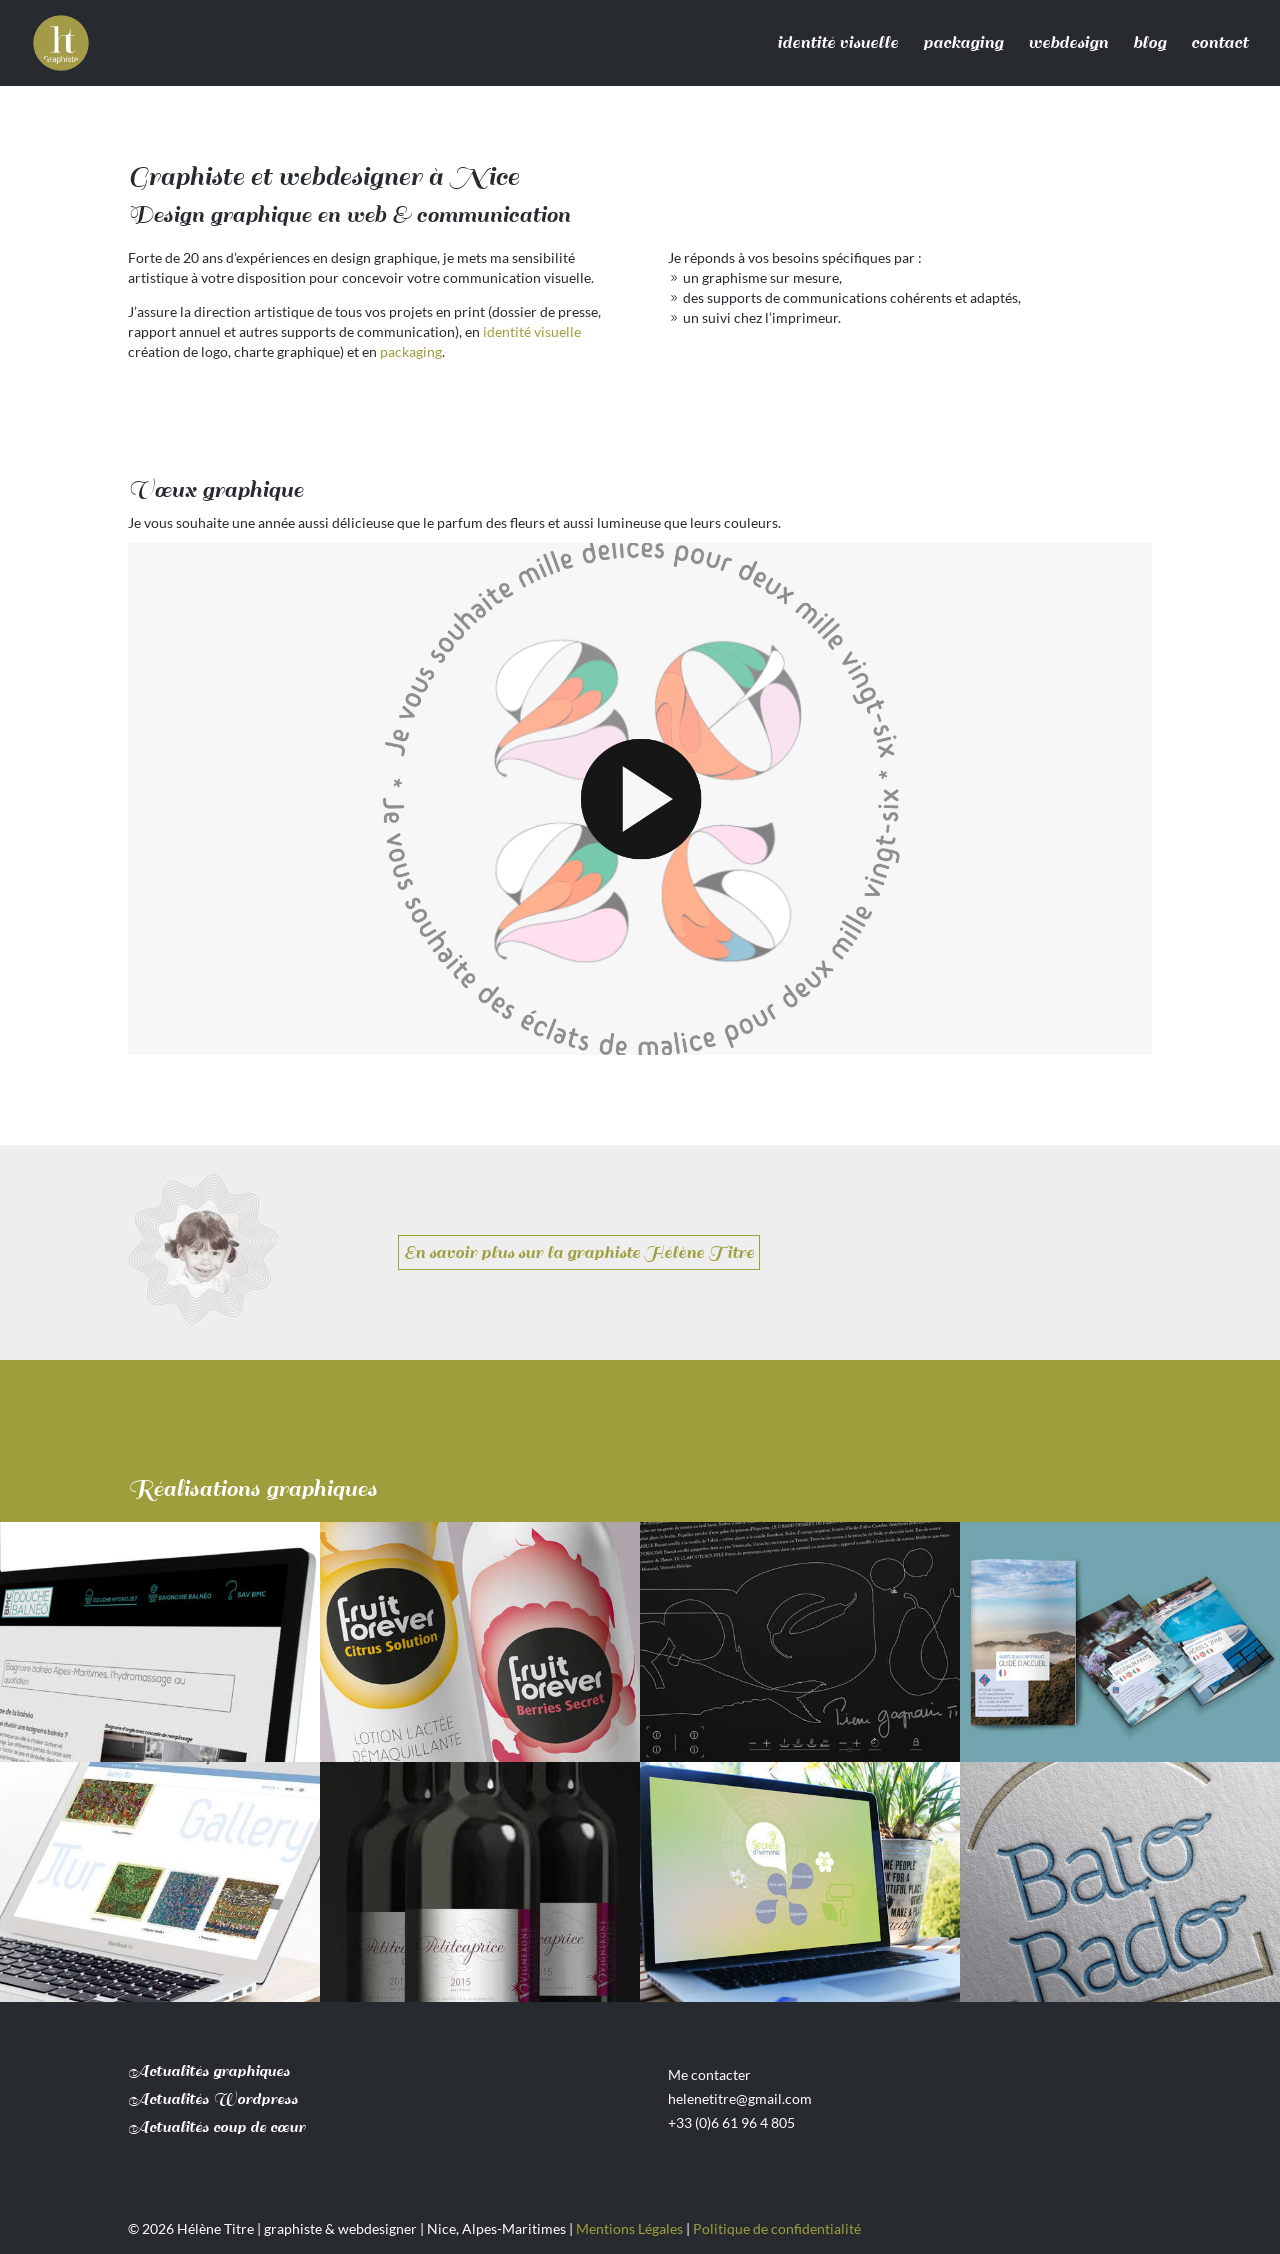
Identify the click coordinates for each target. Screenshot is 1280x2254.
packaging (963, 43)
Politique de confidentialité (777, 2228)
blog (1149, 43)
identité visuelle (837, 43)
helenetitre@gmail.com (740, 2098)
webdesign (1068, 43)
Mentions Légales (629, 2228)
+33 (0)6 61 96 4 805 (731, 2122)
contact (1219, 43)
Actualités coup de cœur (216, 2127)
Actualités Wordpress (213, 2099)
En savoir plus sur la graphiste (579, 1252)
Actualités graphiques (209, 2071)
